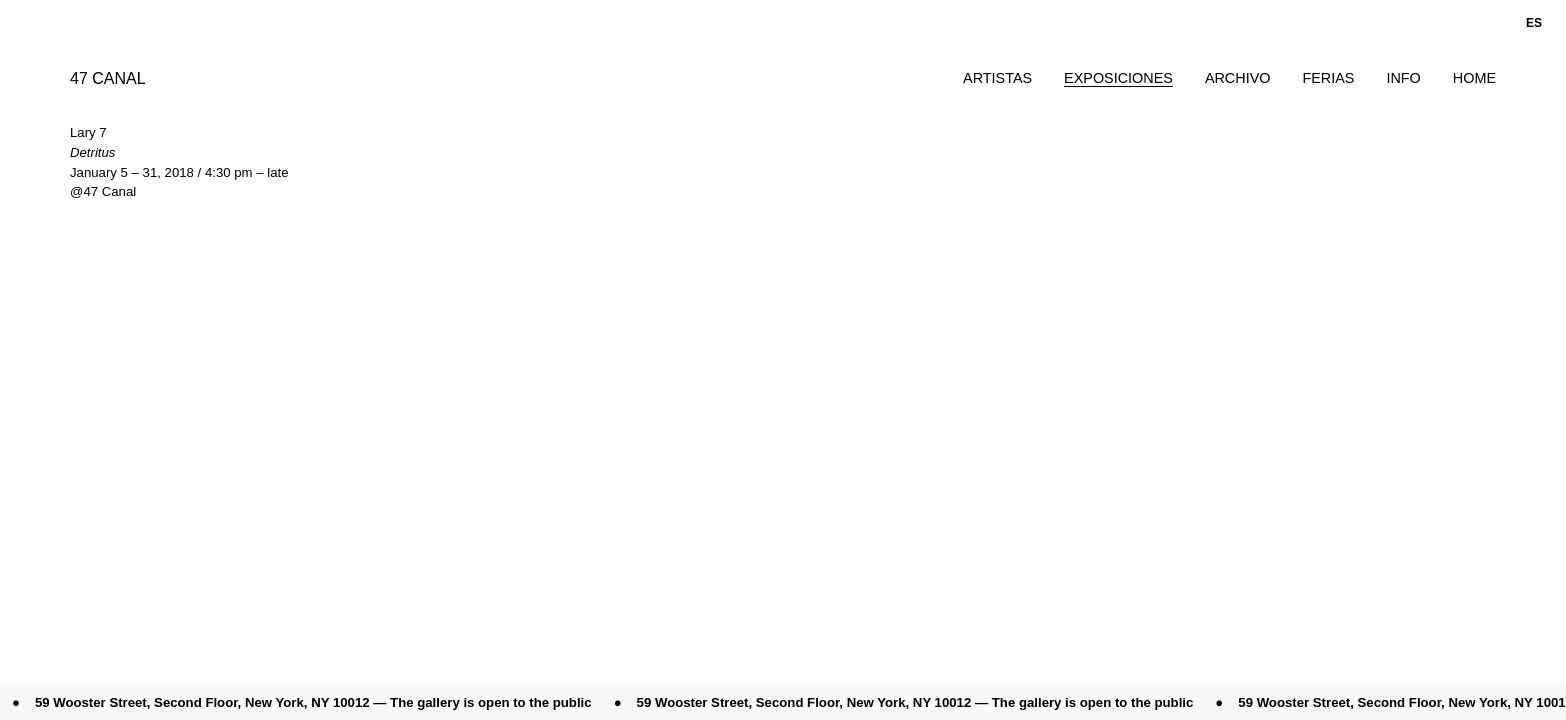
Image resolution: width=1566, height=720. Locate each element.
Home (1474, 78)
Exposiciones (1118, 78)
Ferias (1328, 78)
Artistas (997, 78)
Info (1403, 78)
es (1534, 23)
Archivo (1238, 78)
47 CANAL (108, 78)
